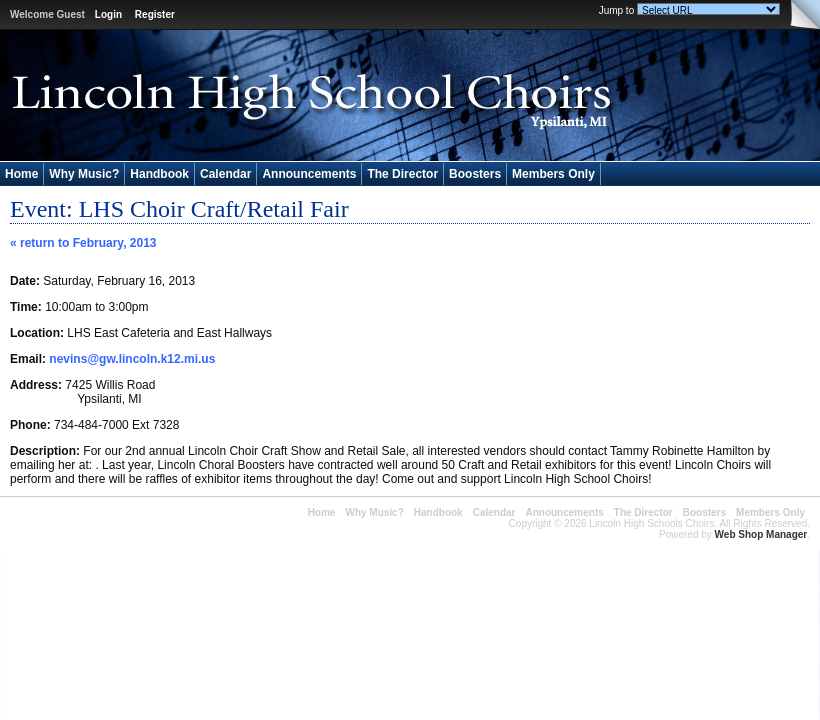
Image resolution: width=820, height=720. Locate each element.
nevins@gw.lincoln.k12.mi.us (132, 359)
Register (155, 14)
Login (108, 14)
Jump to (617, 10)
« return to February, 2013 (83, 243)
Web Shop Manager (761, 534)
